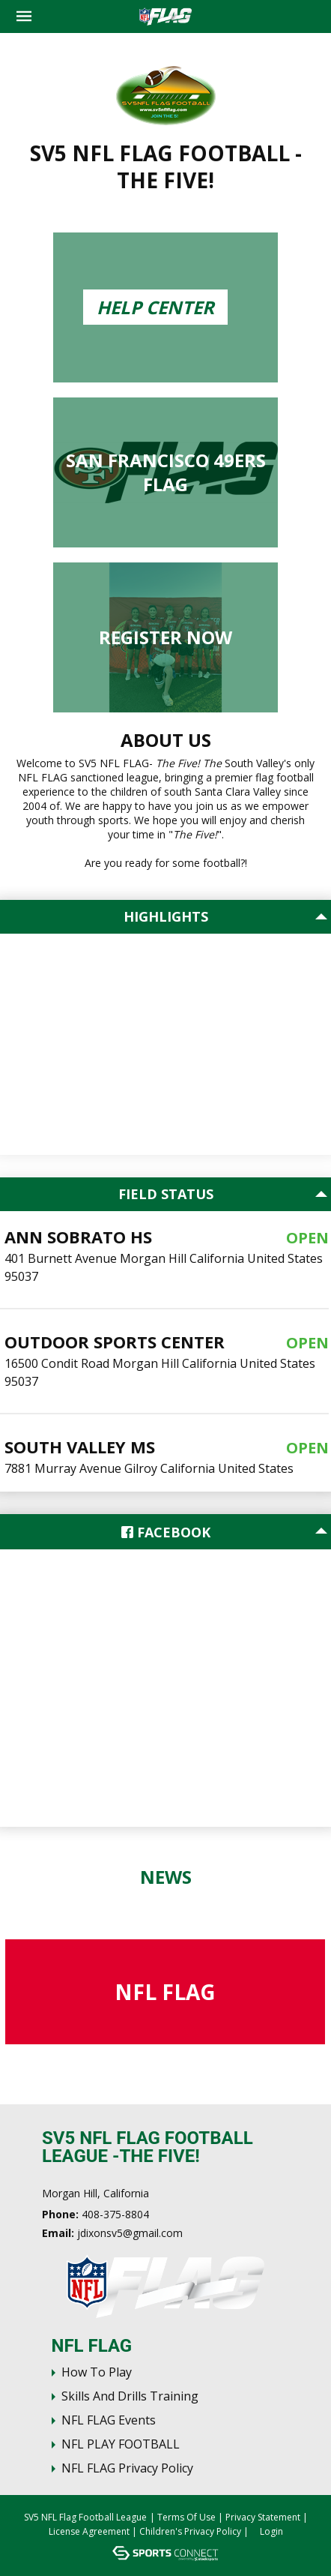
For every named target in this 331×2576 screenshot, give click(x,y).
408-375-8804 (115, 2214)
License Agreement (89, 2531)
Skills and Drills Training (129, 2396)
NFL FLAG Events (108, 2420)
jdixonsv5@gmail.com (130, 2233)
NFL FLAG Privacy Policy (127, 2468)
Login (271, 2531)
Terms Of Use (186, 2517)
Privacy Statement (262, 2517)
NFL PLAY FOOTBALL (120, 2444)
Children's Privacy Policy (190, 2531)
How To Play (96, 2372)
